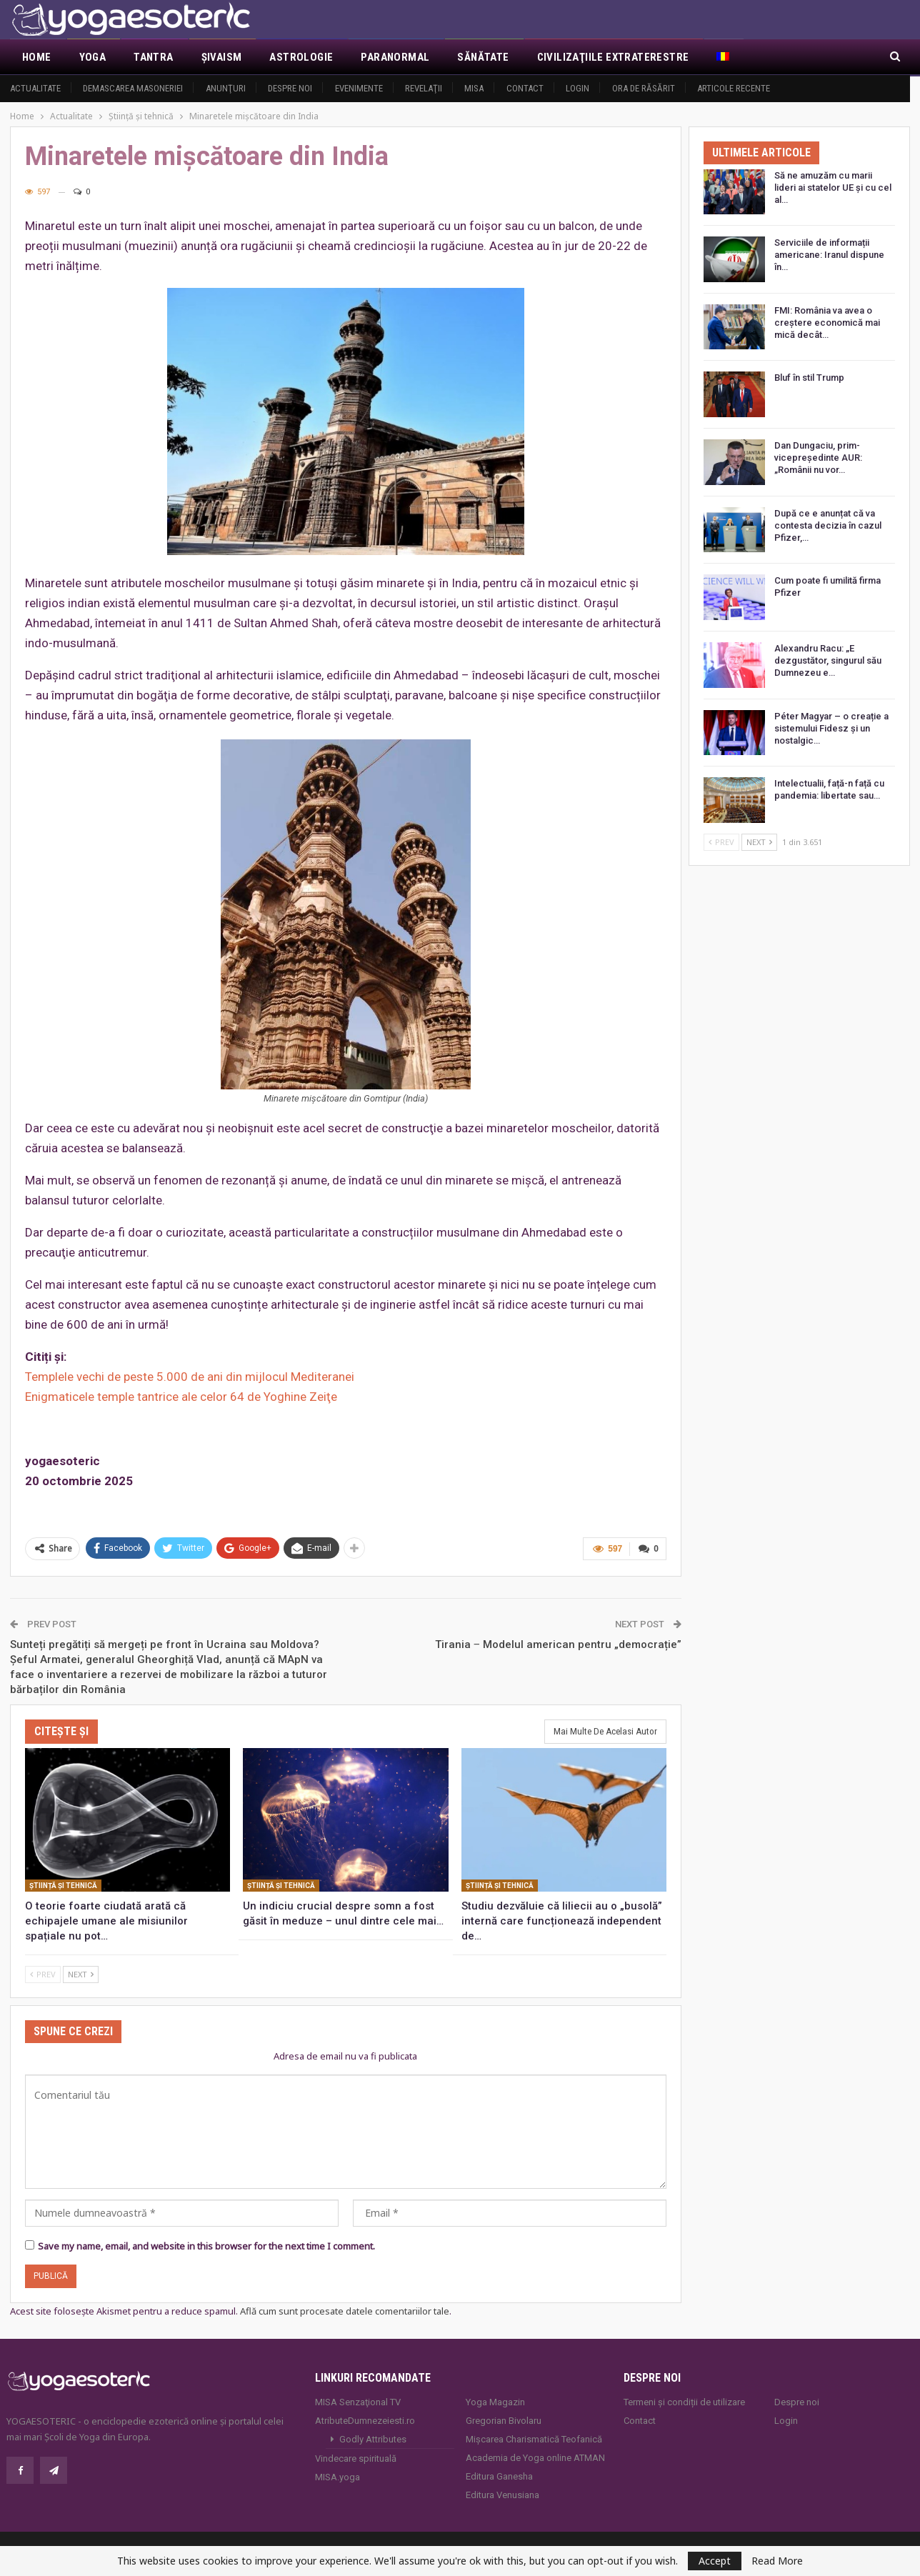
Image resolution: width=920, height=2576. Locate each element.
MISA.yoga (337, 2477)
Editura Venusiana (502, 2495)
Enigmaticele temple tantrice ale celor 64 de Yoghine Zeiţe (181, 1396)
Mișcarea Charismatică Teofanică (534, 2439)
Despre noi (290, 88)
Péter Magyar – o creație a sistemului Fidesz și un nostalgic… (831, 728)
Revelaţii (423, 88)
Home (36, 57)
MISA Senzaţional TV (358, 2402)
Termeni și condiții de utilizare (684, 2402)
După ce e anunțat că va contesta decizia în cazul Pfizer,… (827, 525)
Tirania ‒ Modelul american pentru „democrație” (558, 1644)
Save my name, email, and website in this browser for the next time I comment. (206, 2246)
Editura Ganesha (499, 2476)
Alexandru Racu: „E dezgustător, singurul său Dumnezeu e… (827, 660)
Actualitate (35, 88)
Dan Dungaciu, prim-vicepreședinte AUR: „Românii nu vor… (818, 457)
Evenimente (359, 88)
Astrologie (301, 57)
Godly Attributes (372, 2439)
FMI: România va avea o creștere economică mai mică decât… (827, 322)
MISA (474, 88)
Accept (715, 2560)
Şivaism (221, 57)
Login (577, 88)
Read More (777, 2561)
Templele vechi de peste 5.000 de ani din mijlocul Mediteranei (189, 1376)
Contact (525, 88)
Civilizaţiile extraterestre (613, 57)
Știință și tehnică (63, 1885)
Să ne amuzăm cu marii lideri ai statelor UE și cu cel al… (832, 187)
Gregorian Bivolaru (503, 2420)
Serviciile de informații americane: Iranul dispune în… (829, 254)
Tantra (153, 57)
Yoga (92, 57)
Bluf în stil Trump (809, 377)
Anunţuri (226, 88)
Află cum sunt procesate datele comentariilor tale (344, 2311)
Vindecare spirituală (355, 2458)
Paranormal (395, 57)
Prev (43, 1974)
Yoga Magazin (495, 2402)
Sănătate (483, 57)
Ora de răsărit (643, 88)
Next (81, 1974)
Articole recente (733, 88)
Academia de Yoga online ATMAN (535, 2457)
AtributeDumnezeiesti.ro (365, 2420)
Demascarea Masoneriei (133, 88)
